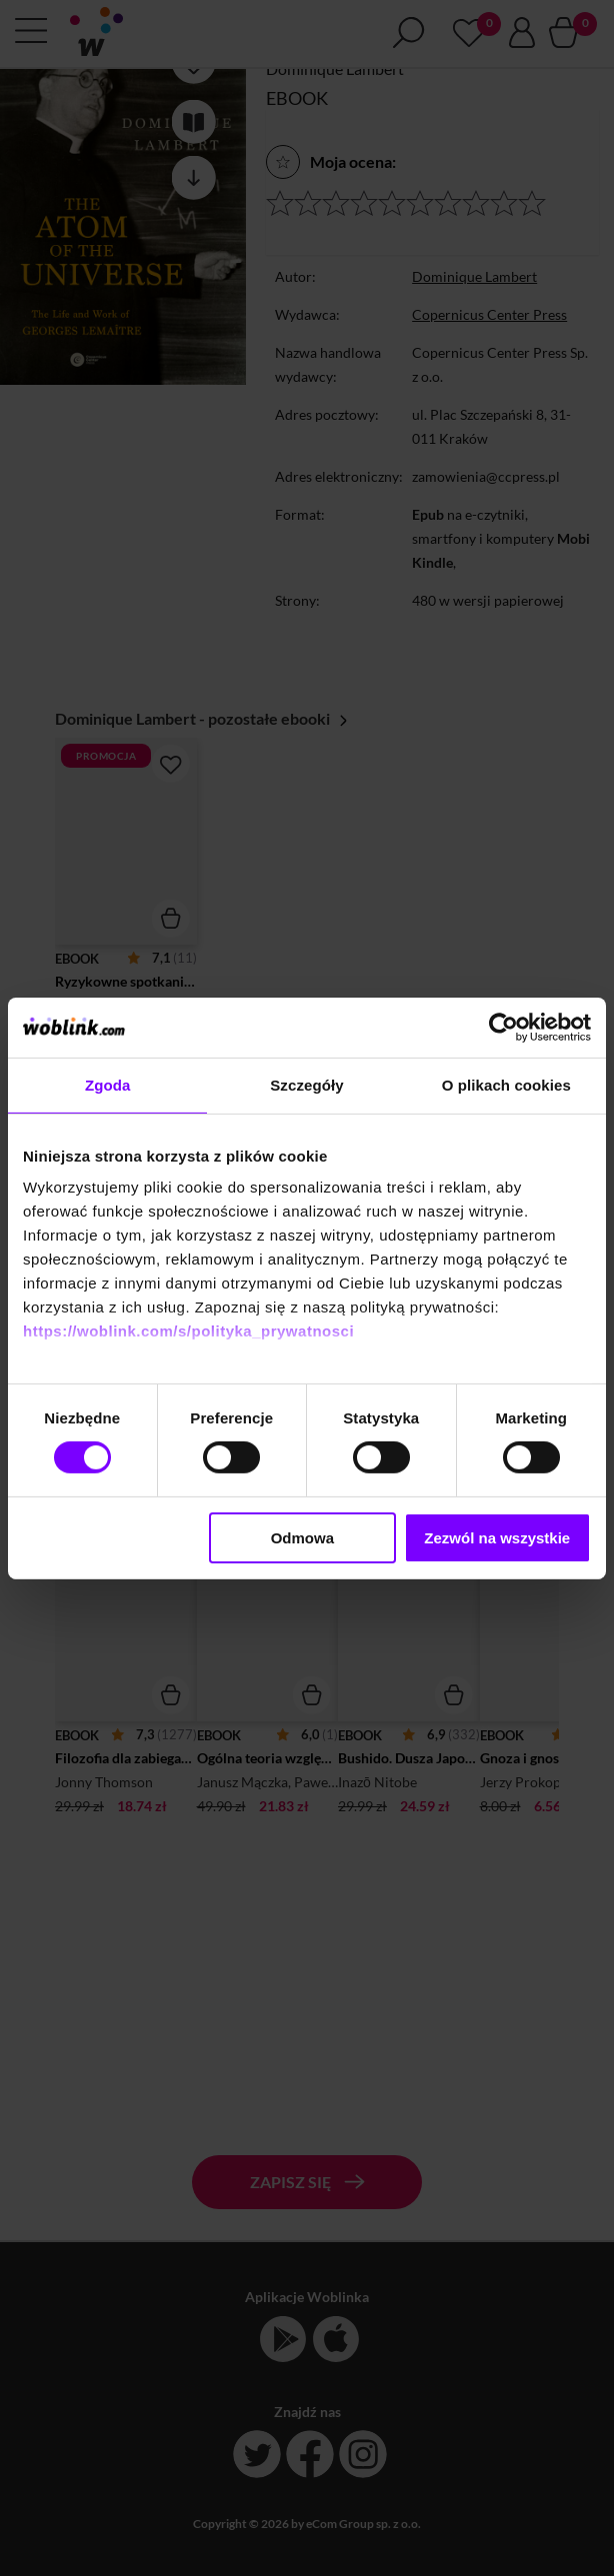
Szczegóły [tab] (306, 1084)
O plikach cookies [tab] (506, 1084)
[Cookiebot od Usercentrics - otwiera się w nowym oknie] (503, 1027)
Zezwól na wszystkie (497, 1537)
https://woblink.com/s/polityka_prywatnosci (188, 1330)
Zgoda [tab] (108, 1084)
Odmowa (302, 1537)
